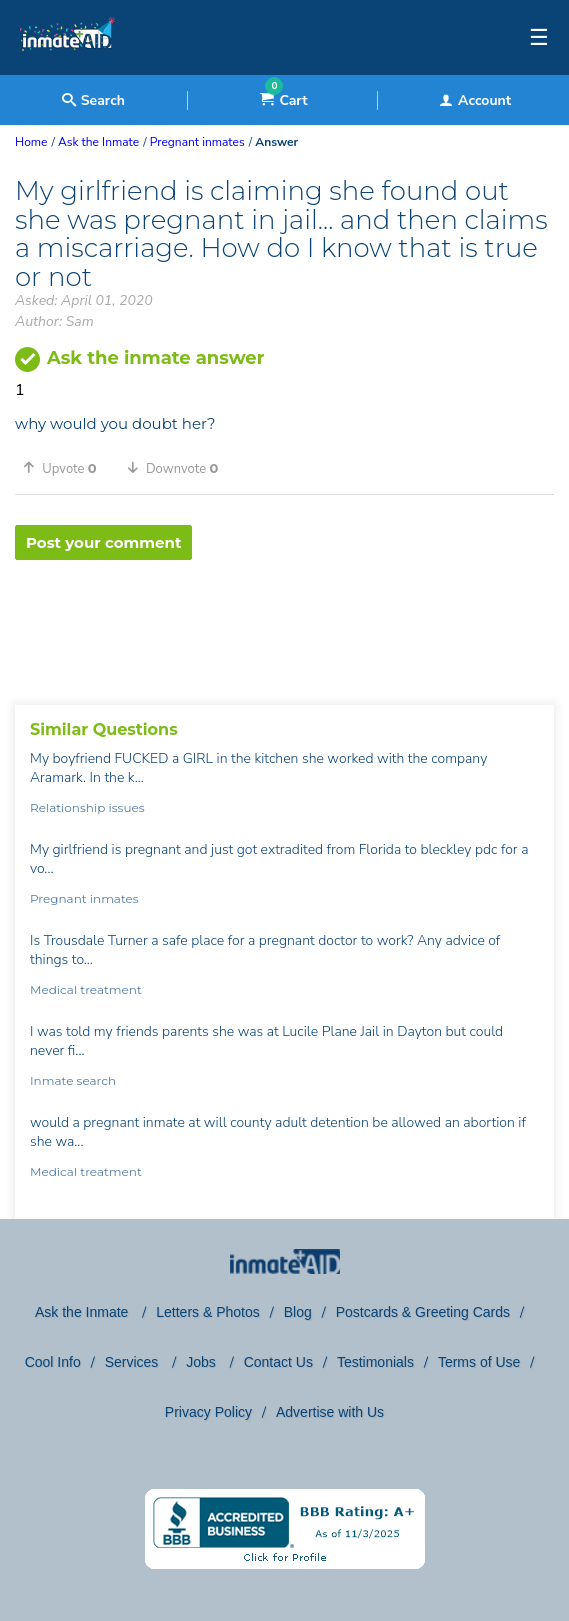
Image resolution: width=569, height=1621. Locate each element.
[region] (284, 625)
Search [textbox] (93, 100)
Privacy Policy (208, 1412)
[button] (67, 468)
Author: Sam (54, 321)
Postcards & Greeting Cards (423, 1312)
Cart (283, 100)
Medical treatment (86, 989)
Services (134, 1362)
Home (31, 142)
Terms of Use (479, 1362)
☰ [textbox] (539, 38)
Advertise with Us (330, 1412)
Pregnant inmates (84, 898)
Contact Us (278, 1362)
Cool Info (53, 1362)
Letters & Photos (208, 1312)
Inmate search (73, 1080)
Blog (298, 1312)
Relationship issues (87, 807)
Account (475, 100)
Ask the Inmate (83, 1312)
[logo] (67, 70)
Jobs (202, 1362)
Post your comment (103, 542)
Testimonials (375, 1362)
